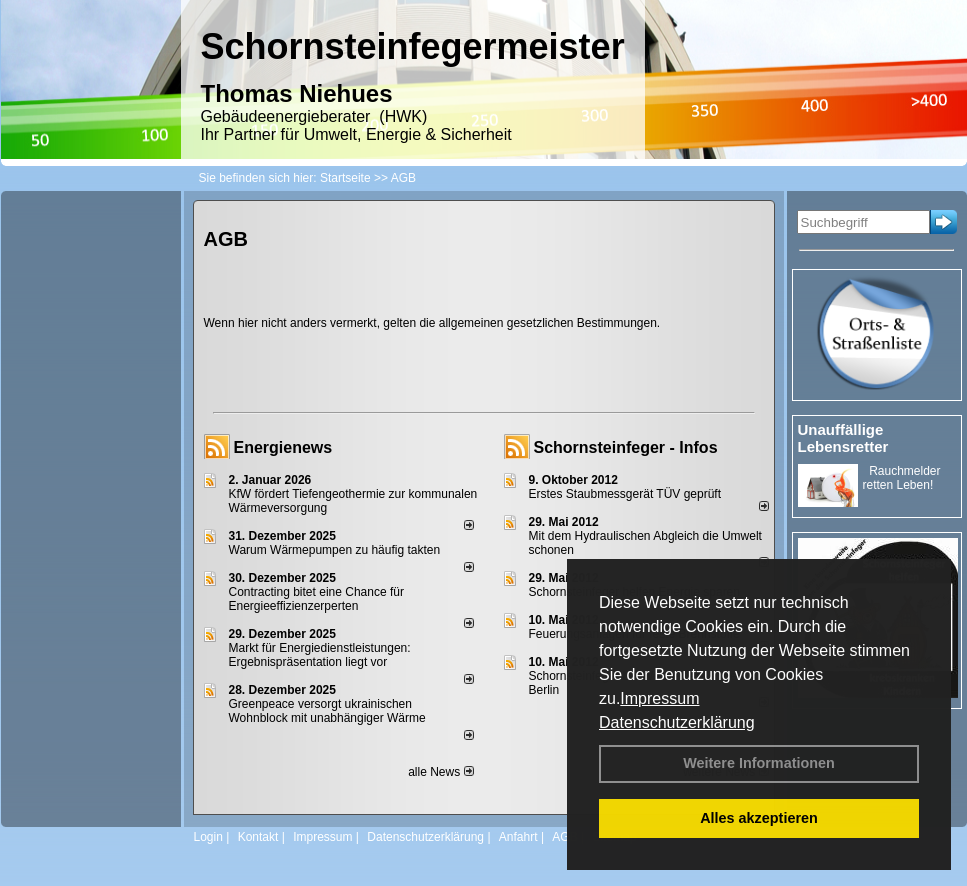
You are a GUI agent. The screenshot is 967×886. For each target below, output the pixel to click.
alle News (440, 772)
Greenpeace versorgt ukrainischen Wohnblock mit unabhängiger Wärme (327, 711)
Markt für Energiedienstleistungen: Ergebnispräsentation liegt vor (320, 655)
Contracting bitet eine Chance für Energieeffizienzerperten (316, 599)
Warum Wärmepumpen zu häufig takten (335, 550)
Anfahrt (518, 837)
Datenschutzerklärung (677, 722)
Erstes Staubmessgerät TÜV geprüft (625, 494)
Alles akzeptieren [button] (759, 818)
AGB (564, 837)
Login (208, 837)
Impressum (659, 698)
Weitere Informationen (759, 763)
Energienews (283, 447)
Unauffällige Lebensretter (843, 438)
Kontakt (258, 837)
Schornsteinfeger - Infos (626, 447)
